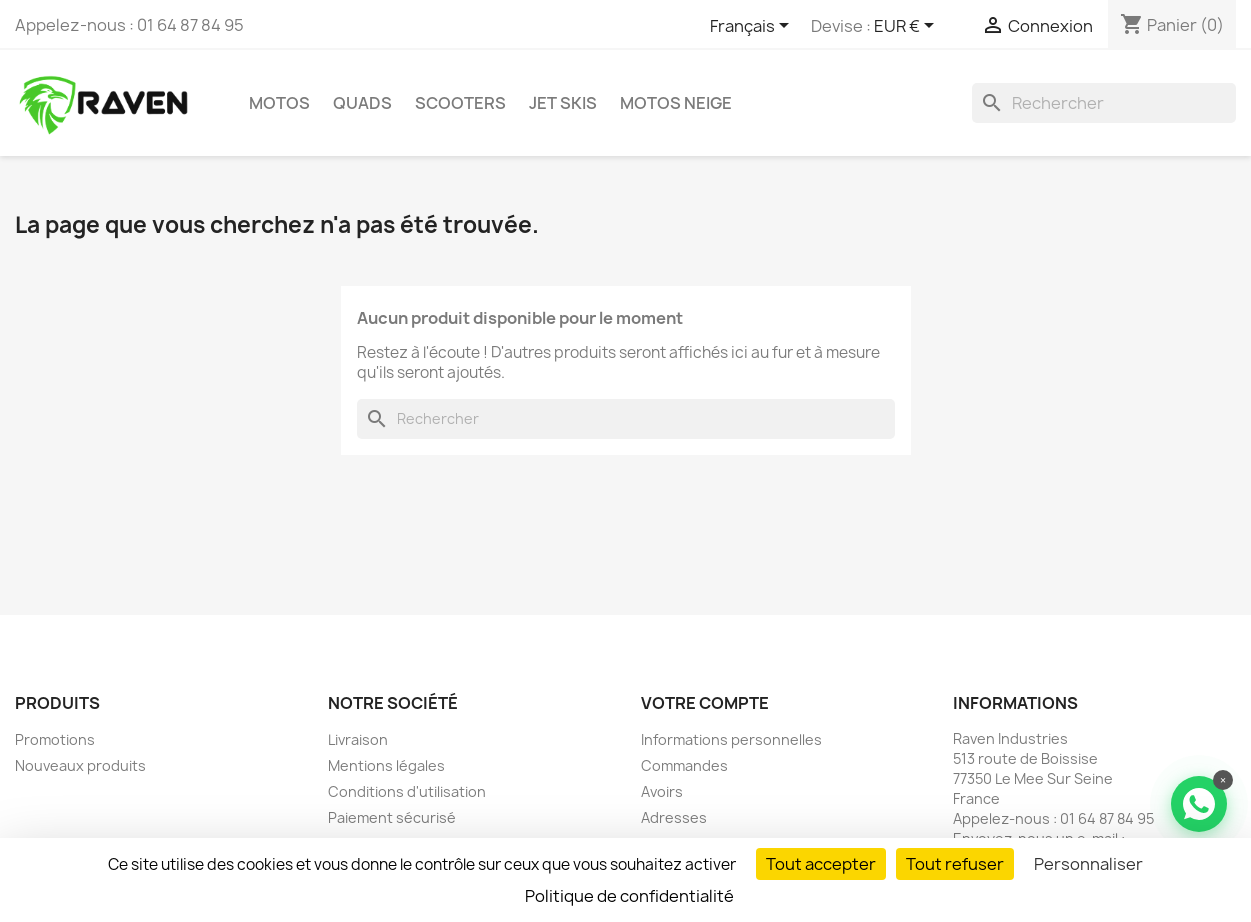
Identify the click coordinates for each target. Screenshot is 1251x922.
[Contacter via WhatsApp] (1199, 804)
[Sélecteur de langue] (753, 27)
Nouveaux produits (80, 765)
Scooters (460, 103)
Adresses (674, 817)
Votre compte (705, 703)
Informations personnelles (731, 739)
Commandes (684, 765)
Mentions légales (386, 765)
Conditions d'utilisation (407, 791)
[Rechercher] (1104, 103)
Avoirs (662, 791)
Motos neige (676, 103)
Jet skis (563, 103)
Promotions (55, 739)
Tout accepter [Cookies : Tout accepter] (821, 864)
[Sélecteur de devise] (907, 27)
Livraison (358, 739)
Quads (362, 103)
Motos (279, 103)
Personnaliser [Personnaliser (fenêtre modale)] (1088, 864)
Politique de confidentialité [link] (629, 896)
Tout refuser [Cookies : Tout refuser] (955, 864)
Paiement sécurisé (392, 817)
